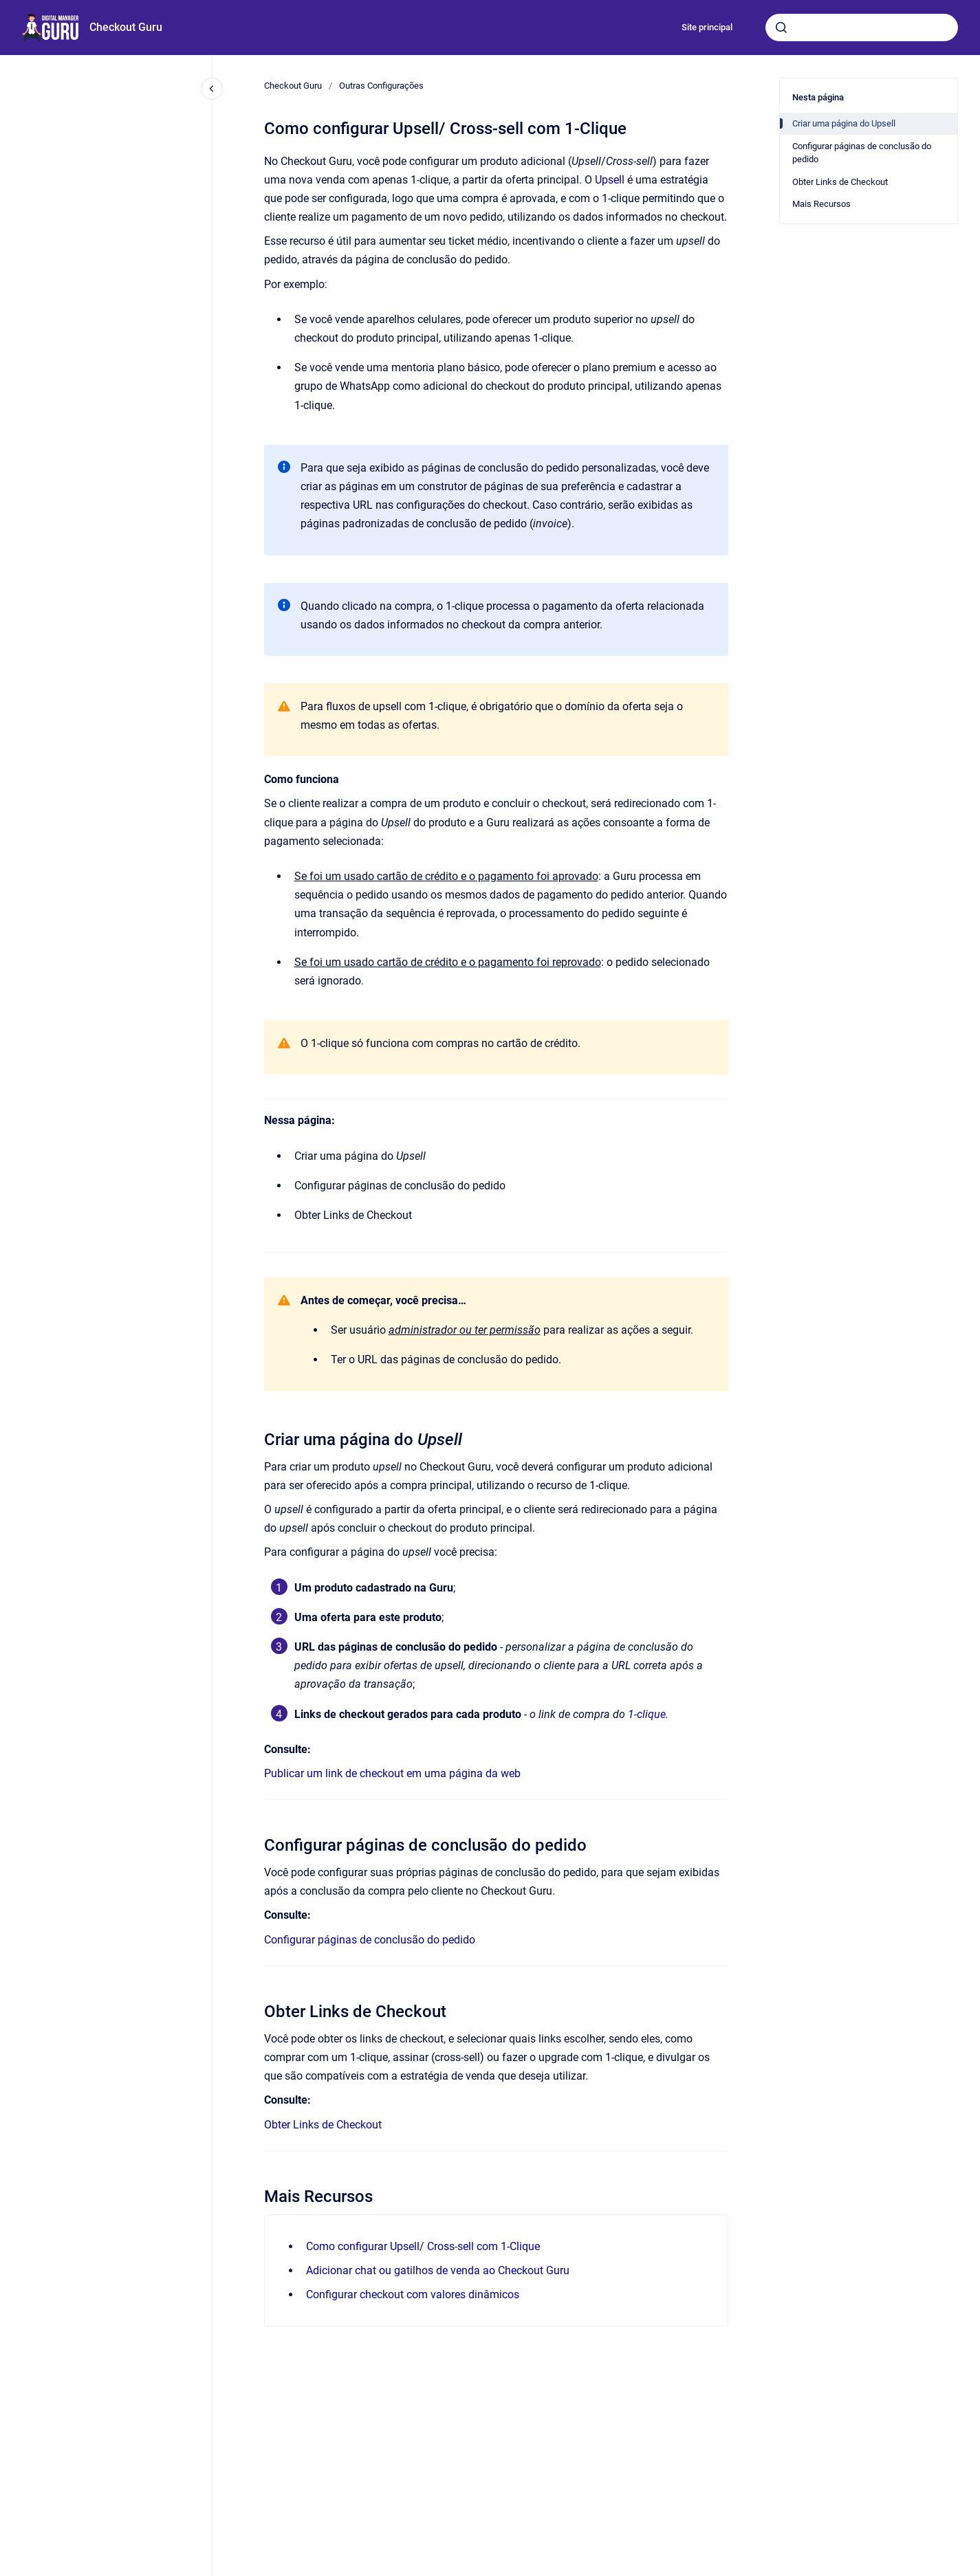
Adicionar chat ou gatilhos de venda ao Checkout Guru (437, 2270)
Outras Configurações (381, 85)
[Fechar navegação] (212, 89)
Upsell (609, 179)
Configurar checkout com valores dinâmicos (412, 2294)
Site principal (707, 27)
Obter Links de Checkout (323, 2124)
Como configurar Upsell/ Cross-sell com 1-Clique (423, 2246)
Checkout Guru (125, 27)
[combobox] (861, 27)
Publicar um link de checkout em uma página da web (392, 1773)
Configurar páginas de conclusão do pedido (369, 1939)
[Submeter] (781, 27)
